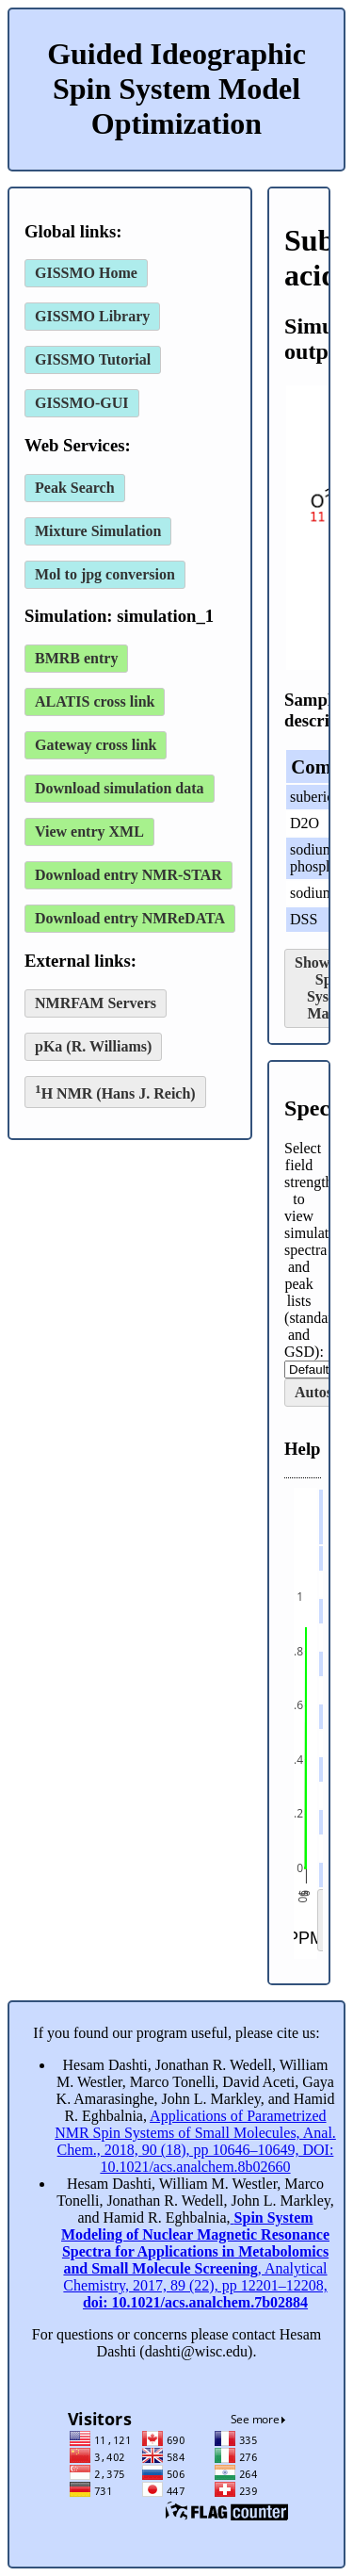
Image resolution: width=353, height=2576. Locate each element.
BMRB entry (76, 658)
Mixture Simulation (98, 531)
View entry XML (89, 831)
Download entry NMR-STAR (128, 875)
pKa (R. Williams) (93, 1046)
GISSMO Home (86, 273)
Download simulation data (119, 788)
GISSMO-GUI (82, 403)
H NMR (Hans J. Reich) (115, 1091)
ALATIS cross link (94, 701)
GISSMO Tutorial (93, 359)
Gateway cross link (95, 745)
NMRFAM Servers (95, 1003)
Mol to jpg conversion (105, 574)
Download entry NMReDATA (130, 918)
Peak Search (75, 488)
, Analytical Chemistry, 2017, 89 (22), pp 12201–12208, (195, 2259)
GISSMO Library (92, 316)
